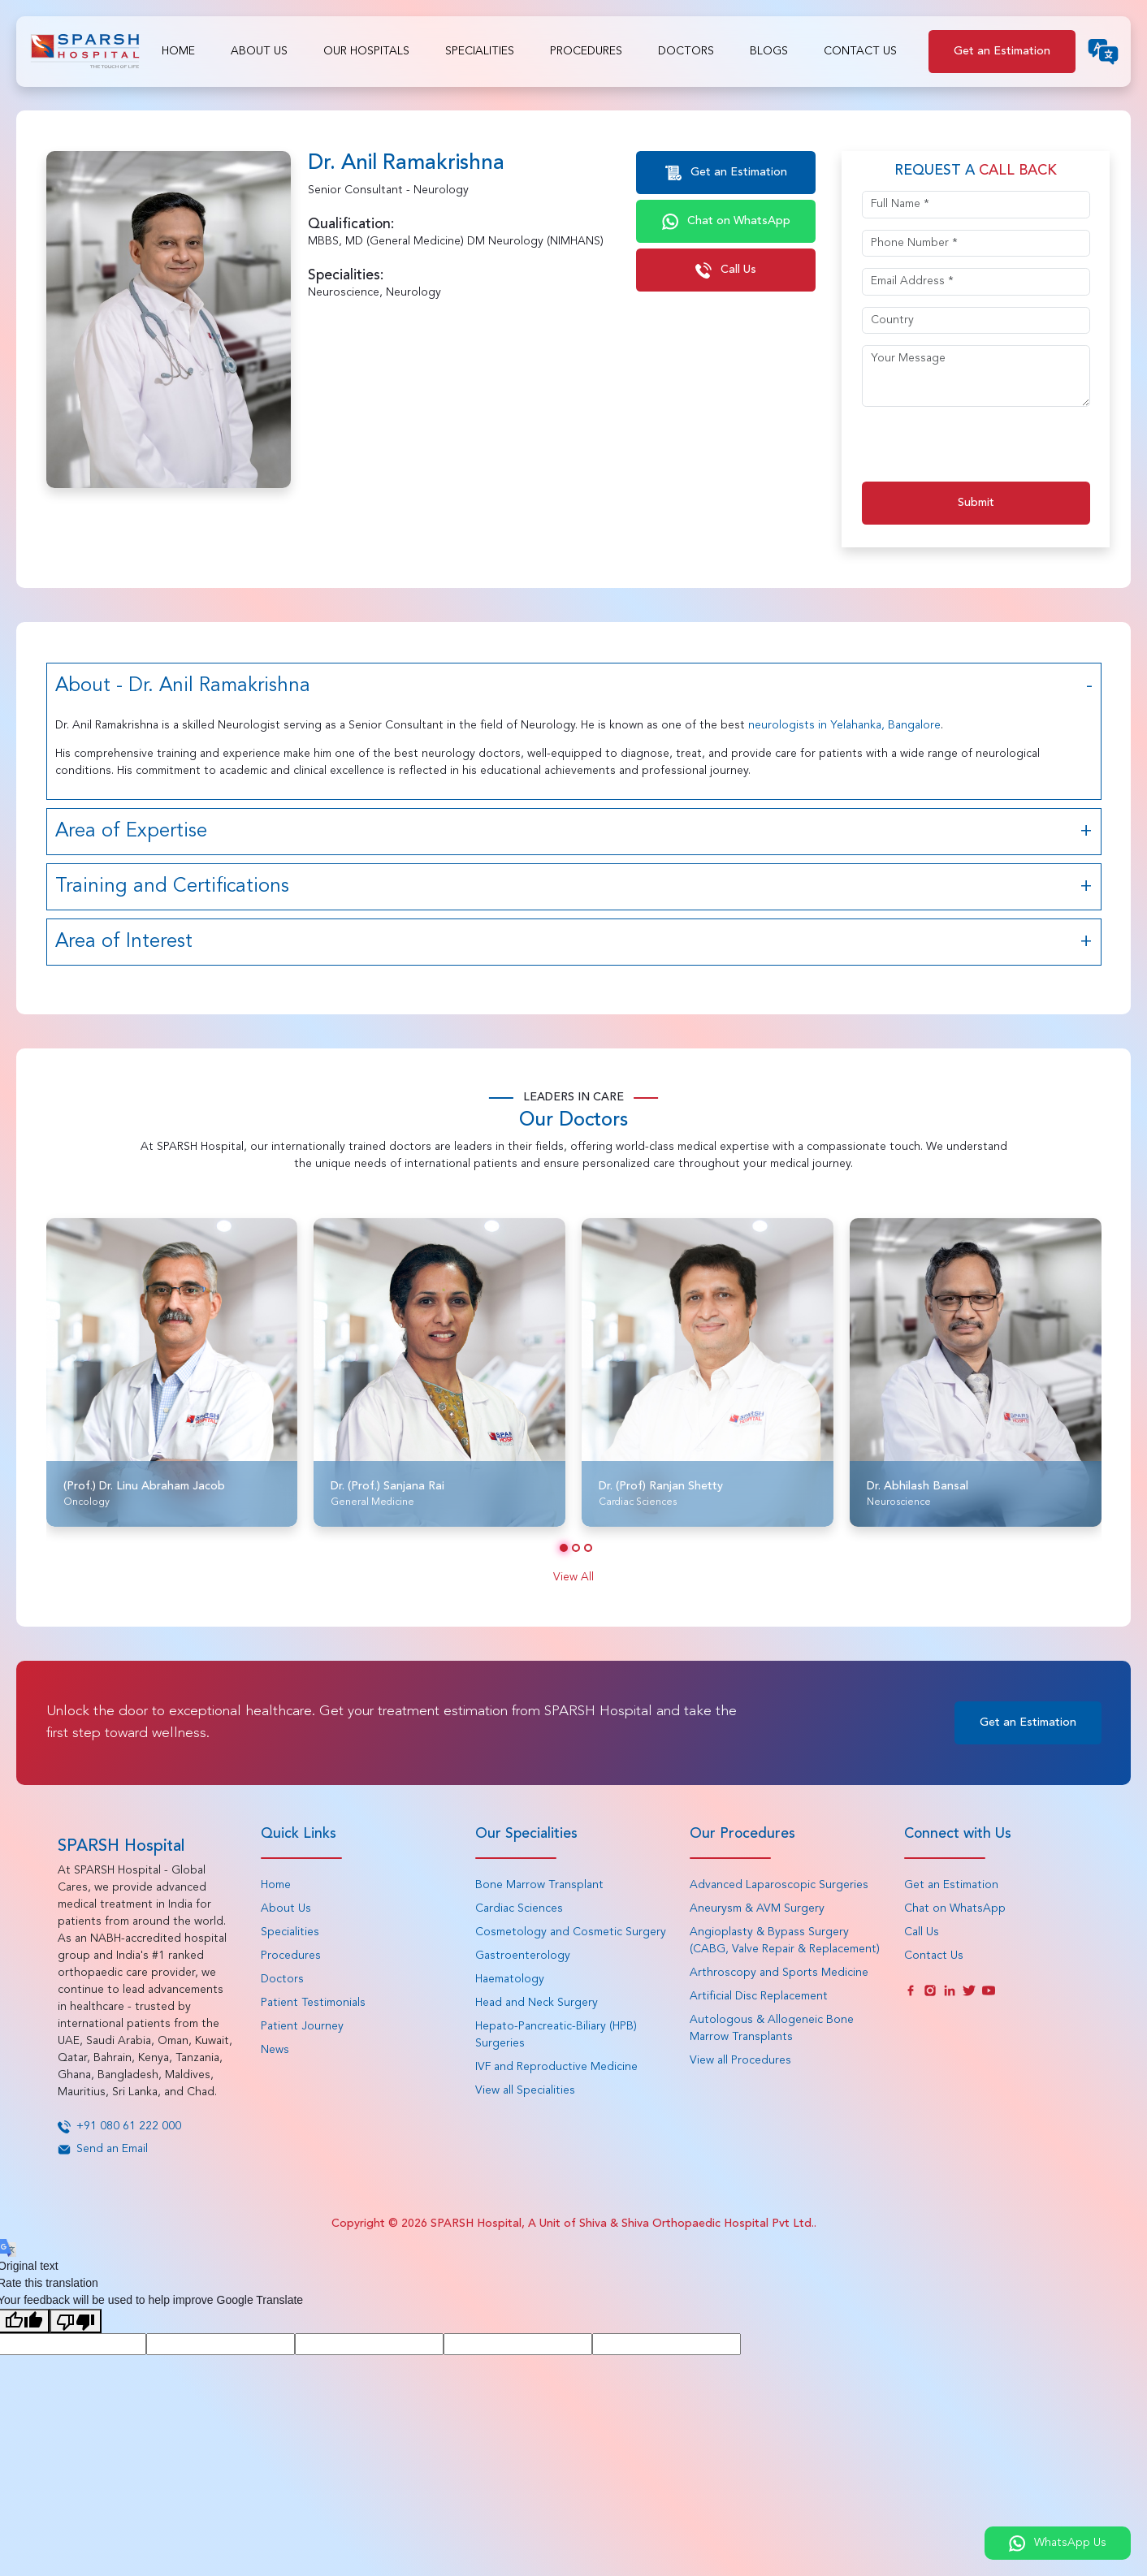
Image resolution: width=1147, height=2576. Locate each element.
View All (573, 1577)
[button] (564, 1548)
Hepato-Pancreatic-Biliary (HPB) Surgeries (556, 2035)
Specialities (479, 51)
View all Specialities (525, 2090)
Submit (976, 502)
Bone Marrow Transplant (539, 1885)
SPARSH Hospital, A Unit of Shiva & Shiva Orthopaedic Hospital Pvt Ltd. (622, 2223)
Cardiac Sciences (519, 1908)
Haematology (509, 1979)
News (275, 2049)
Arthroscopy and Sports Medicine (779, 1972)
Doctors (686, 51)
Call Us (725, 270)
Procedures (586, 51)
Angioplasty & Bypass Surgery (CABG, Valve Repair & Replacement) (785, 1940)
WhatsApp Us (1057, 2543)
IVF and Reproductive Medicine (556, 2066)
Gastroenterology (522, 1955)
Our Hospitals (366, 51)
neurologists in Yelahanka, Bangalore (844, 725)
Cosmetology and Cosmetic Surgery (570, 1932)
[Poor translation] (76, 2321)
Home (178, 51)
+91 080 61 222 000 (119, 2126)
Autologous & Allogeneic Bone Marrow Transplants (772, 2028)
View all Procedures (740, 2060)
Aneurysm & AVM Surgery (757, 1908)
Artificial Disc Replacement (759, 1996)
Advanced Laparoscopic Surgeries (779, 1885)
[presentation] (985, 450)
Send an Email (103, 2149)
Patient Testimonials (313, 2002)
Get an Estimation (1002, 51)
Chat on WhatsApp (726, 222)
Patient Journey (302, 2026)
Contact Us (860, 51)
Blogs (769, 51)
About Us (259, 51)
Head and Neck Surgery (536, 2002)
